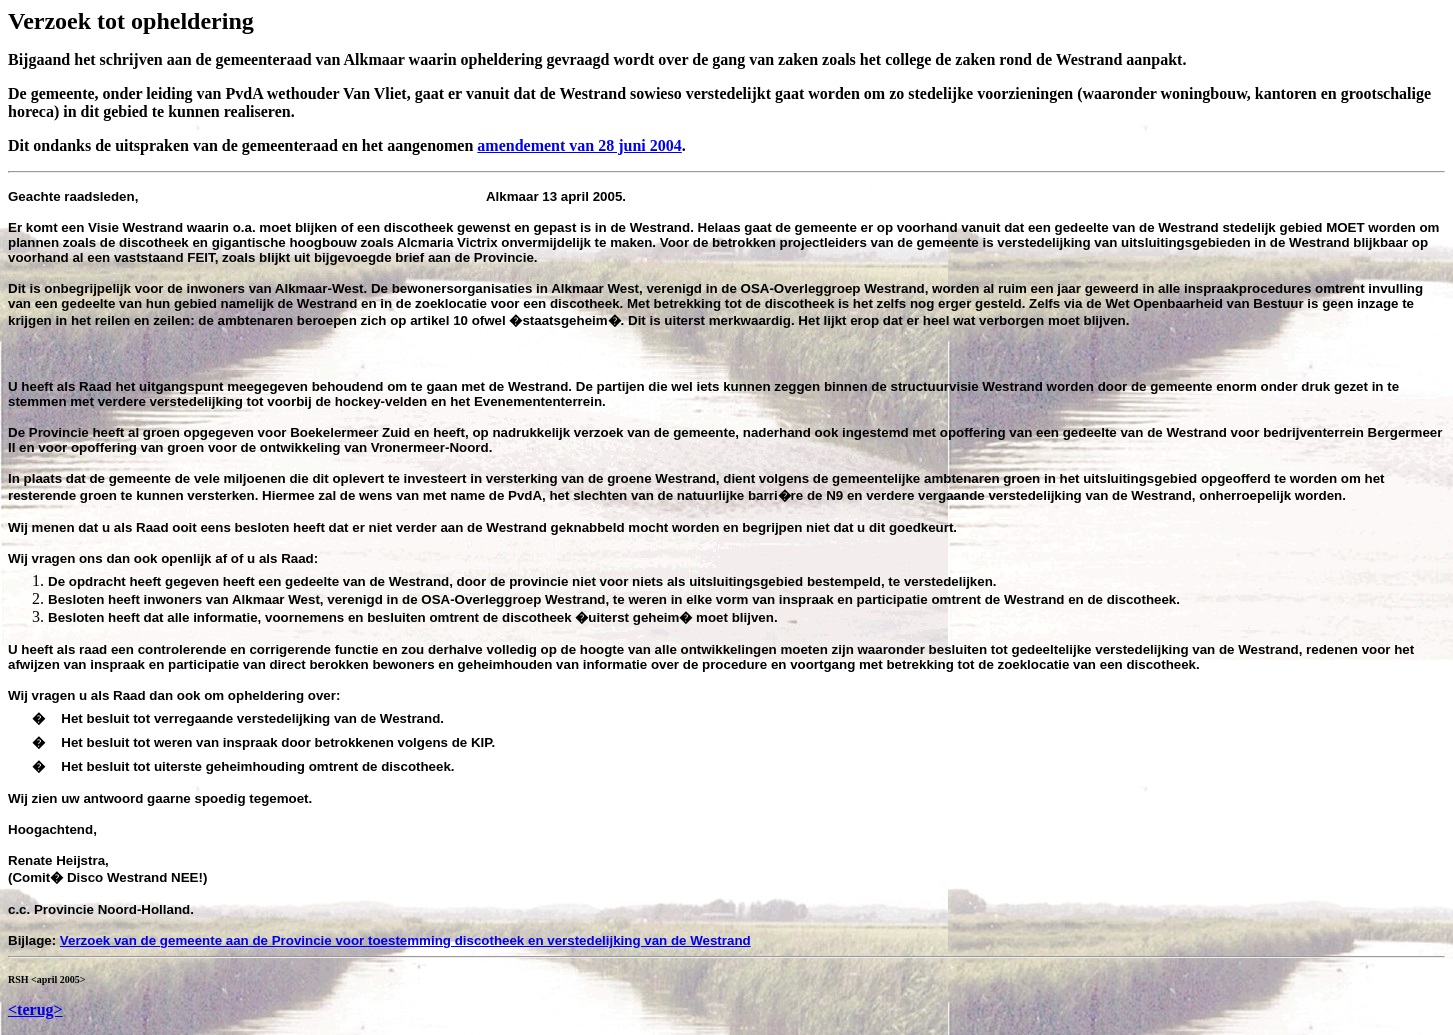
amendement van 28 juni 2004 (579, 145)
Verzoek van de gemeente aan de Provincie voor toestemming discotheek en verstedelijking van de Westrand (405, 940)
